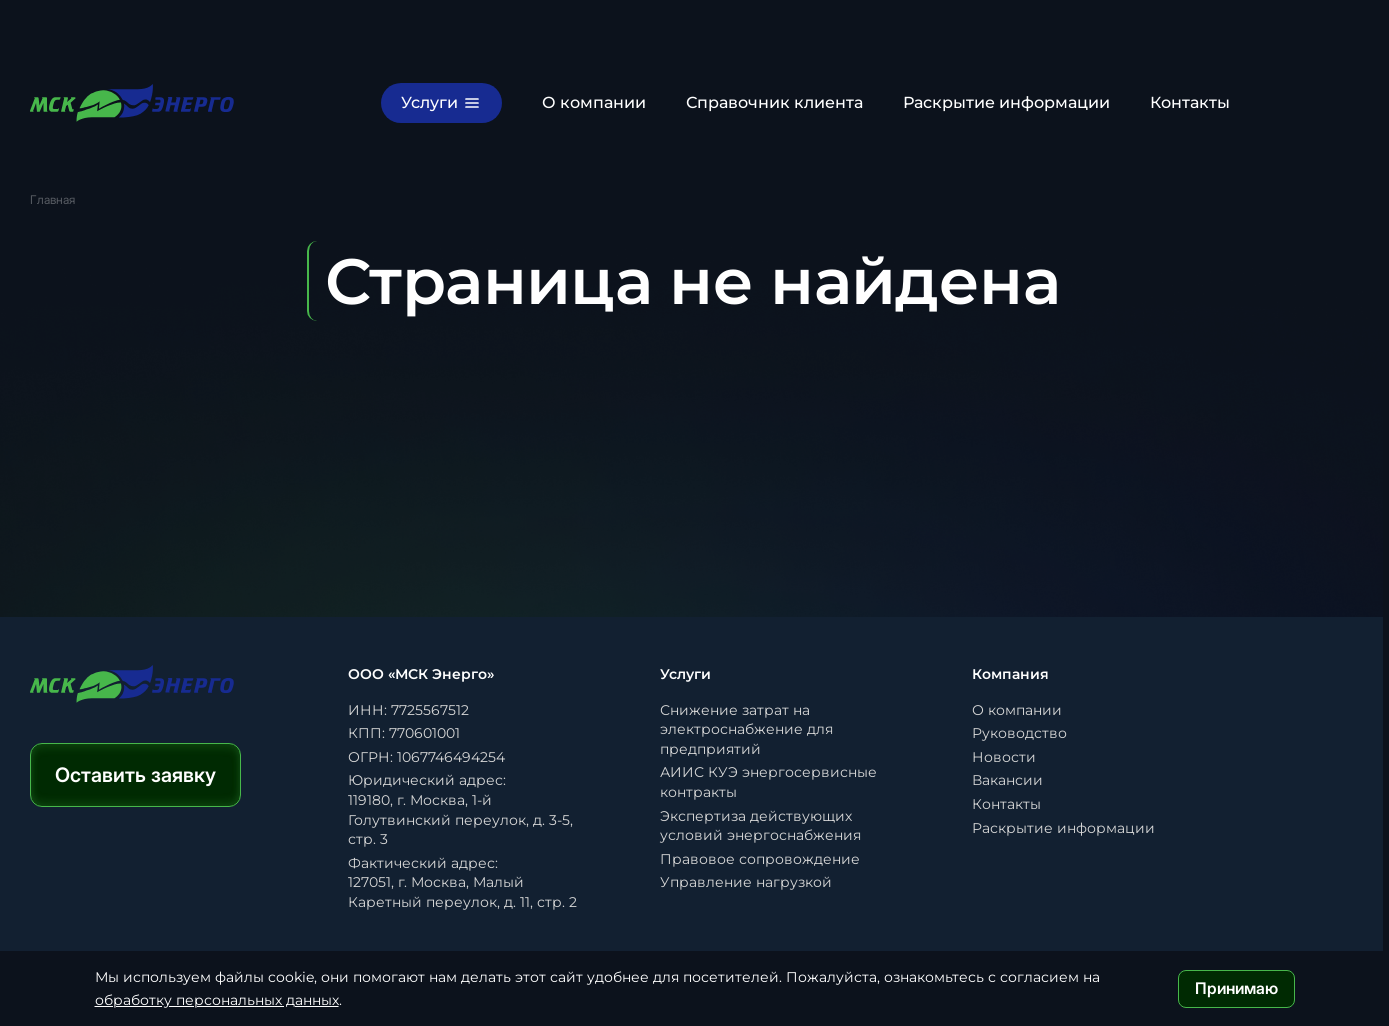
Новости (1004, 757)
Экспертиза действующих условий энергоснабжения (760, 826)
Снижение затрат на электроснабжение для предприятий (746, 729)
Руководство (1019, 733)
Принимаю (1236, 988)
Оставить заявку (135, 775)
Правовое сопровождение (760, 859)
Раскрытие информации (1006, 102)
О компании (594, 102)
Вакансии (1007, 780)
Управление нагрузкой (746, 882)
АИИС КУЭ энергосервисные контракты (768, 782)
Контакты (1190, 102)
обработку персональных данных (217, 1000)
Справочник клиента (774, 102)
